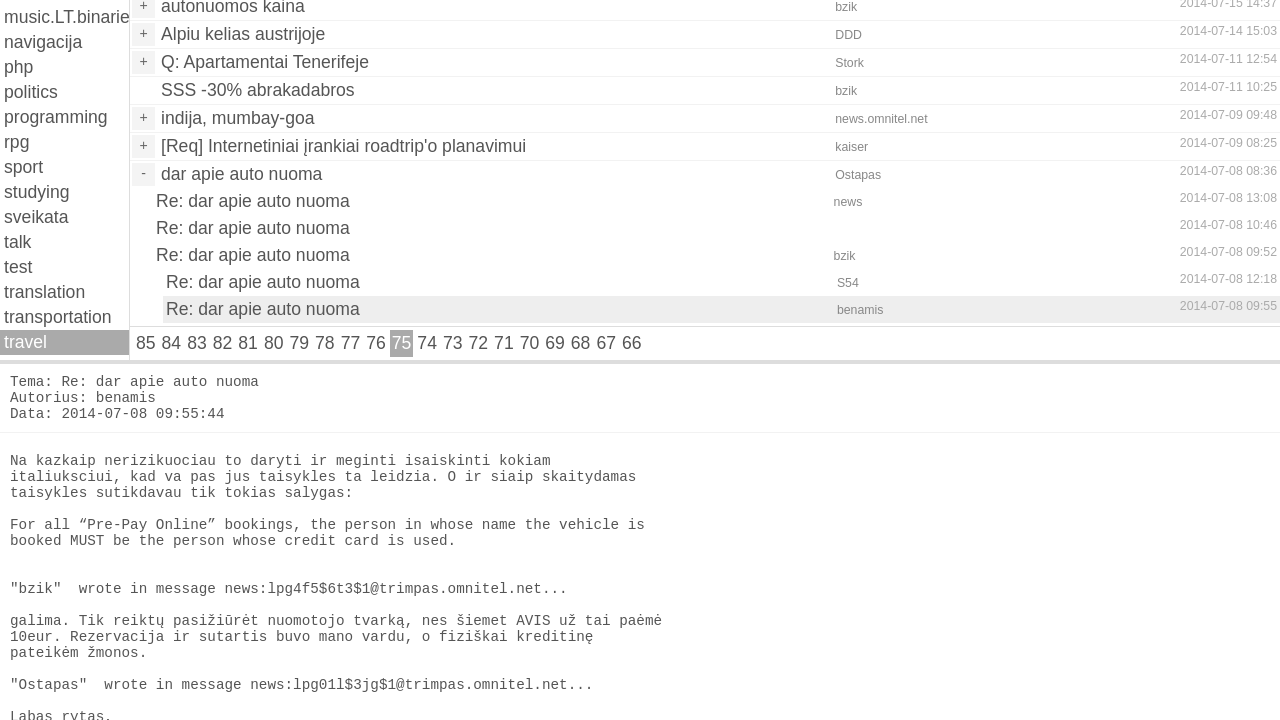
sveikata (36, 217)
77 (351, 343)
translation (44, 292)
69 (555, 343)
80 (274, 343)
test (18, 267)
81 (248, 343)
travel (25, 342)
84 (172, 343)
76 (376, 343)
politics (31, 92)
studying (37, 192)
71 (504, 343)
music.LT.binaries (66, 17)
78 (325, 343)
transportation (58, 317)
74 (427, 343)
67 (606, 343)
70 (530, 343)
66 (632, 343)
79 (299, 343)
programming (56, 117)
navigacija (43, 42)
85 (146, 343)
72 (479, 343)
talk (17, 242)
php (18, 67)
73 (453, 343)
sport (23, 167)
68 (581, 343)
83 (197, 343)
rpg (16, 142)
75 (402, 343)
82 (223, 343)
